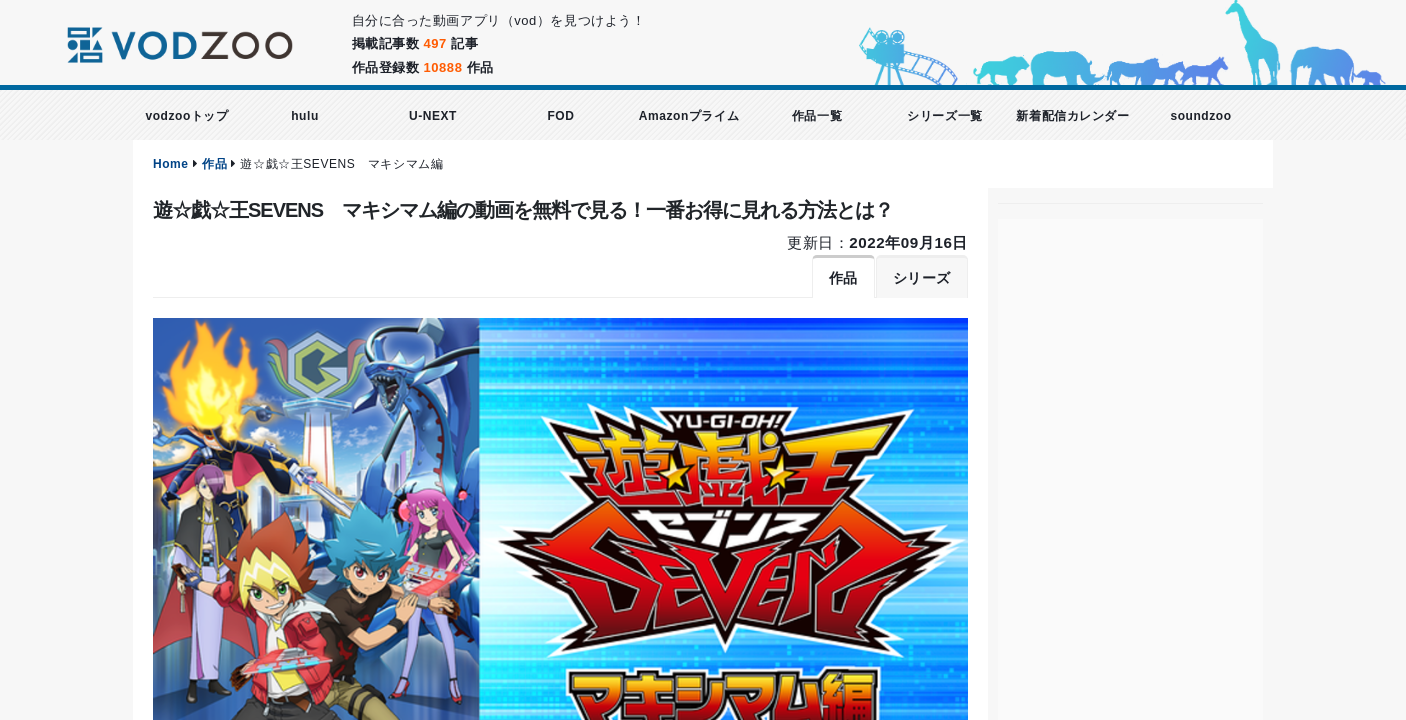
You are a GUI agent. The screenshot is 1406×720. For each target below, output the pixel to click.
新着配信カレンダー (1072, 116)
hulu (305, 116)
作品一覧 (817, 116)
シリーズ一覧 (944, 116)
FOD (560, 116)
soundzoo (1200, 116)
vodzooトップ (186, 116)
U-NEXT (433, 116)
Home (171, 164)
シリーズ (922, 278)
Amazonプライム (689, 116)
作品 (214, 164)
